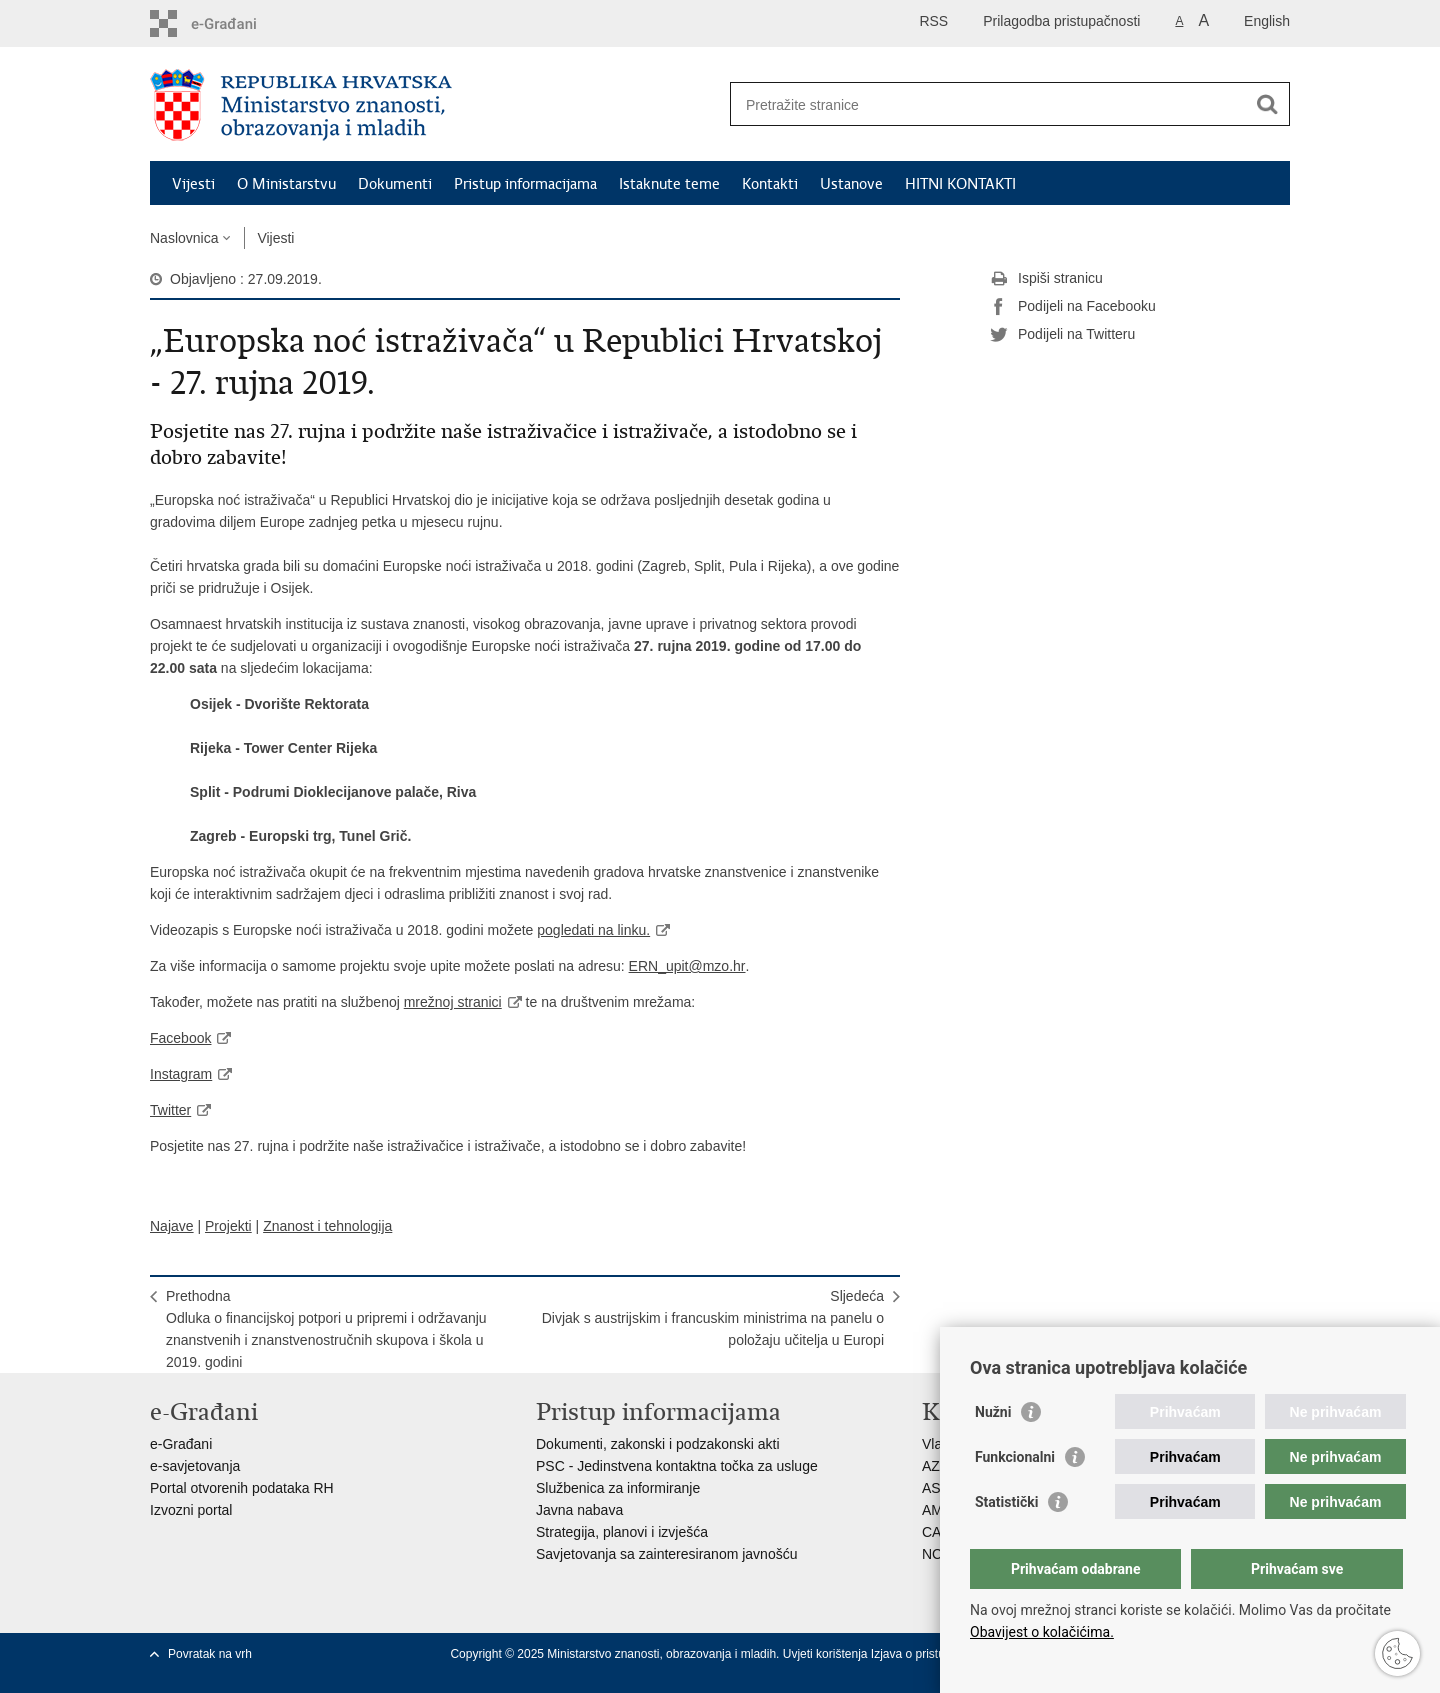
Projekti (228, 1226)
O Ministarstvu (286, 184)
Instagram (181, 1074)
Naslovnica (184, 238)
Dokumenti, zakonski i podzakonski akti (658, 1444)
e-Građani (181, 1444)
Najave (172, 1226)
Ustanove (851, 184)
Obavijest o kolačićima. (1042, 1632)
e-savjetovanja (195, 1466)
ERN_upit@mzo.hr (687, 966)
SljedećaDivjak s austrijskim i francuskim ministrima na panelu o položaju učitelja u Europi (713, 1318)
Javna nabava (579, 1510)
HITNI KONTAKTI (960, 184)
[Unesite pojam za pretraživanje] (988, 104)
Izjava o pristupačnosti (930, 1654)
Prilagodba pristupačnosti (1061, 21)
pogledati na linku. (593, 930)
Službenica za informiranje (618, 1488)
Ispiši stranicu (1046, 279)
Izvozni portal (191, 1510)
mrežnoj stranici (453, 1002)
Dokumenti (395, 184)
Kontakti (770, 184)
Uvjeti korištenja (827, 1654)
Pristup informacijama (525, 184)
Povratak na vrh (210, 1654)
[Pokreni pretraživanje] (1267, 104)
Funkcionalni (1015, 1457)
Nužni (993, 1412)
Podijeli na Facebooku (1073, 307)
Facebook (180, 1038)
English (1267, 21)
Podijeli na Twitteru (1062, 335)
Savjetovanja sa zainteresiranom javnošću (666, 1554)
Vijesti (193, 184)
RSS (933, 21)
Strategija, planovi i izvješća (622, 1532)
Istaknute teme (669, 184)
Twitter (170, 1110)
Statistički (1006, 1502)
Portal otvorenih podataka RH (242, 1488)
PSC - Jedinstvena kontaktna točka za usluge (677, 1466)
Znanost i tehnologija (327, 1226)
